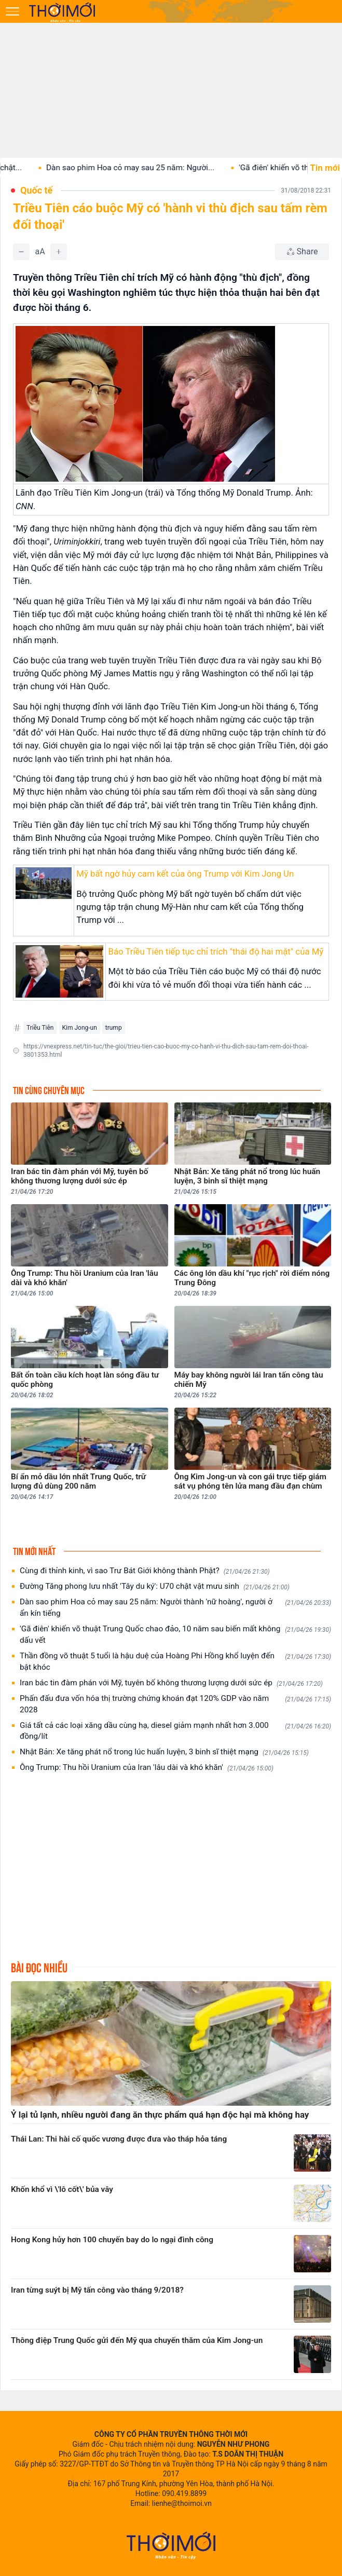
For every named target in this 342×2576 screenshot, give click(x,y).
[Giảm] (21, 251)
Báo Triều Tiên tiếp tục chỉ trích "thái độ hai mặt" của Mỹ (215, 951)
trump (113, 1027)
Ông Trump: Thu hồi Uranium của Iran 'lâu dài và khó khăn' (146, 1768)
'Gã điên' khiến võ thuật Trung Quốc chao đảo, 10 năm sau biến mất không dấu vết (175, 1634)
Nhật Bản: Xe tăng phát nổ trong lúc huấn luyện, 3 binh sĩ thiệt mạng (164, 1752)
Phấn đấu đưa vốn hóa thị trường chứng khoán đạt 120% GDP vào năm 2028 (175, 1704)
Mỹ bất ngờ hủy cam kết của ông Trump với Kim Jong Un (185, 873)
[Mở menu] (12, 11)
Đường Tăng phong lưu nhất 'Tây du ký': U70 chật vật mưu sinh (155, 1586)
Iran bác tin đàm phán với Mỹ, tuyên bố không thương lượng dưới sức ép (171, 1683)
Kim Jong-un (79, 1027)
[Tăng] (58, 251)
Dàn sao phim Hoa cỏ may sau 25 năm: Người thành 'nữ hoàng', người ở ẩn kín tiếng (175, 1607)
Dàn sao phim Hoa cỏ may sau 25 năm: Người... (149, 167)
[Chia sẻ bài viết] (302, 251)
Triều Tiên (40, 1027)
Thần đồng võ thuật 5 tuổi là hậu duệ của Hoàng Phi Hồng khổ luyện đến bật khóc (175, 1661)
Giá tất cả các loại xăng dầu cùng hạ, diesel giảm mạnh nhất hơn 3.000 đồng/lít (175, 1731)
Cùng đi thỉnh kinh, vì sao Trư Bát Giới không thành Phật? (145, 1571)
